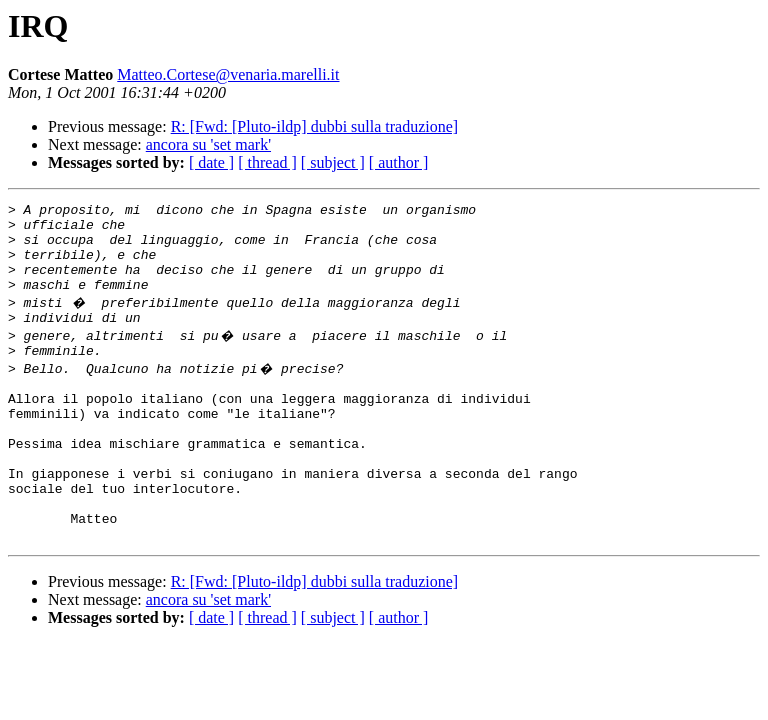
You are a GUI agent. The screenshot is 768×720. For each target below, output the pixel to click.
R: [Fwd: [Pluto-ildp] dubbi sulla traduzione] (315, 126)
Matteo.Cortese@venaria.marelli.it (228, 74)
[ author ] (399, 162)
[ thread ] (267, 162)
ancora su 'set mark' (208, 144)
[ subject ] (333, 162)
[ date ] (211, 162)
